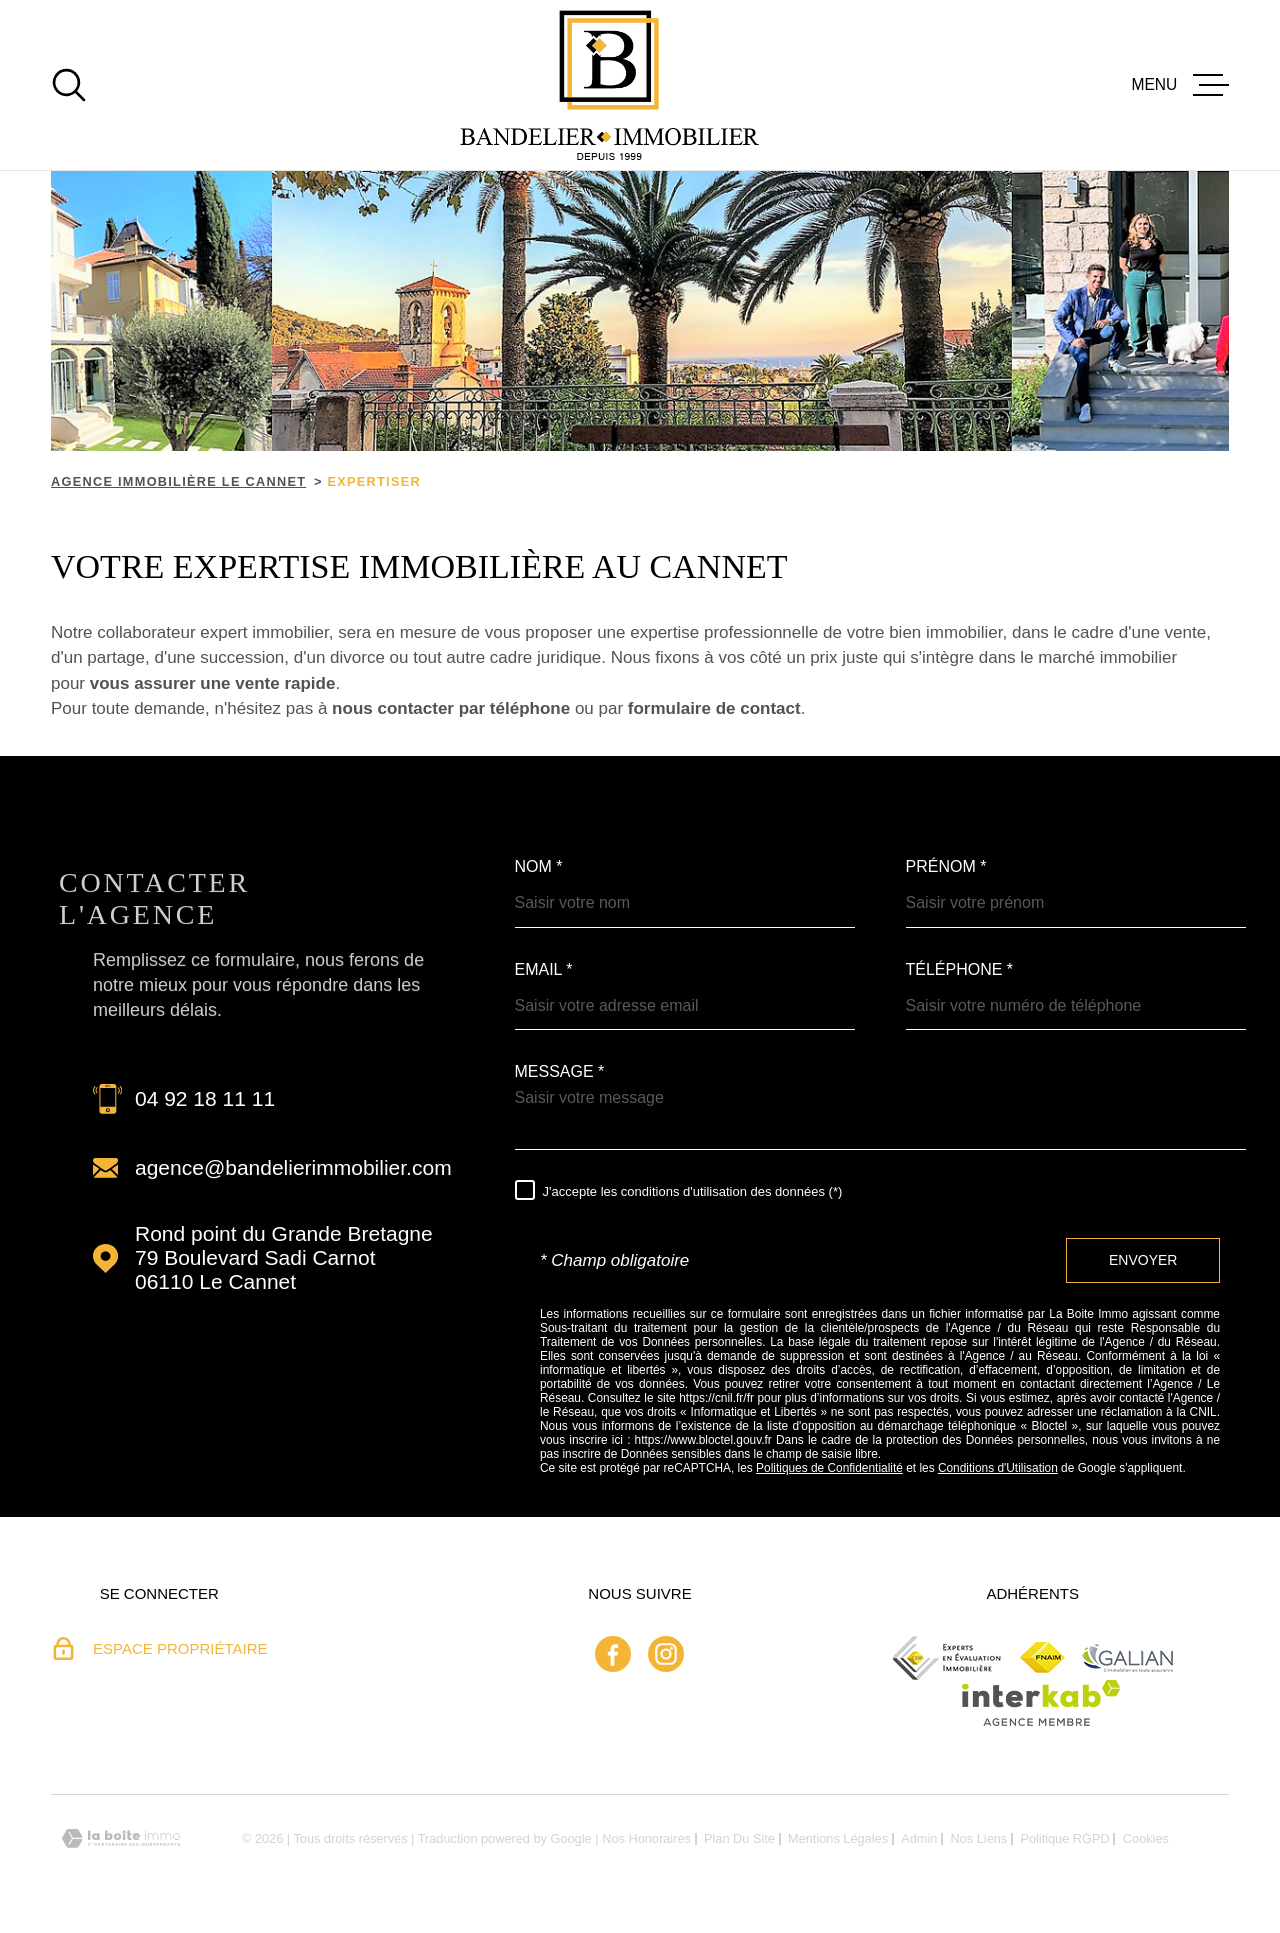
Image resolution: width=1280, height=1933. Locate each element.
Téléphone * (960, 970)
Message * (560, 1072)
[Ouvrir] (69, 85)
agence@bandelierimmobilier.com (293, 1167)
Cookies (1146, 1839)
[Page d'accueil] (609, 85)
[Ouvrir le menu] (1180, 85)
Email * (544, 970)
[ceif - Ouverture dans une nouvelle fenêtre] (948, 1658)
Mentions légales (838, 1838)
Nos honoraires (646, 1838)
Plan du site (739, 1838)
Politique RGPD (1064, 1838)
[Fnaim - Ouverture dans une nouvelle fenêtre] (1042, 1657)
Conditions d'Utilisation (998, 1468)
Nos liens (979, 1838)
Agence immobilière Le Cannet (178, 481)
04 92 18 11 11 (205, 1098)
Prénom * (946, 867)
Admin (919, 1838)
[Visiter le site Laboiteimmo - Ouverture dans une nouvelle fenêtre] (121, 1838)
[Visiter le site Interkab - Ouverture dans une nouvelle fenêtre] (1041, 1703)
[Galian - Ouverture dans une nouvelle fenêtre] (1127, 1658)
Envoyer (1143, 1260)
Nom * (539, 867)
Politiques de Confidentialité (829, 1468)
